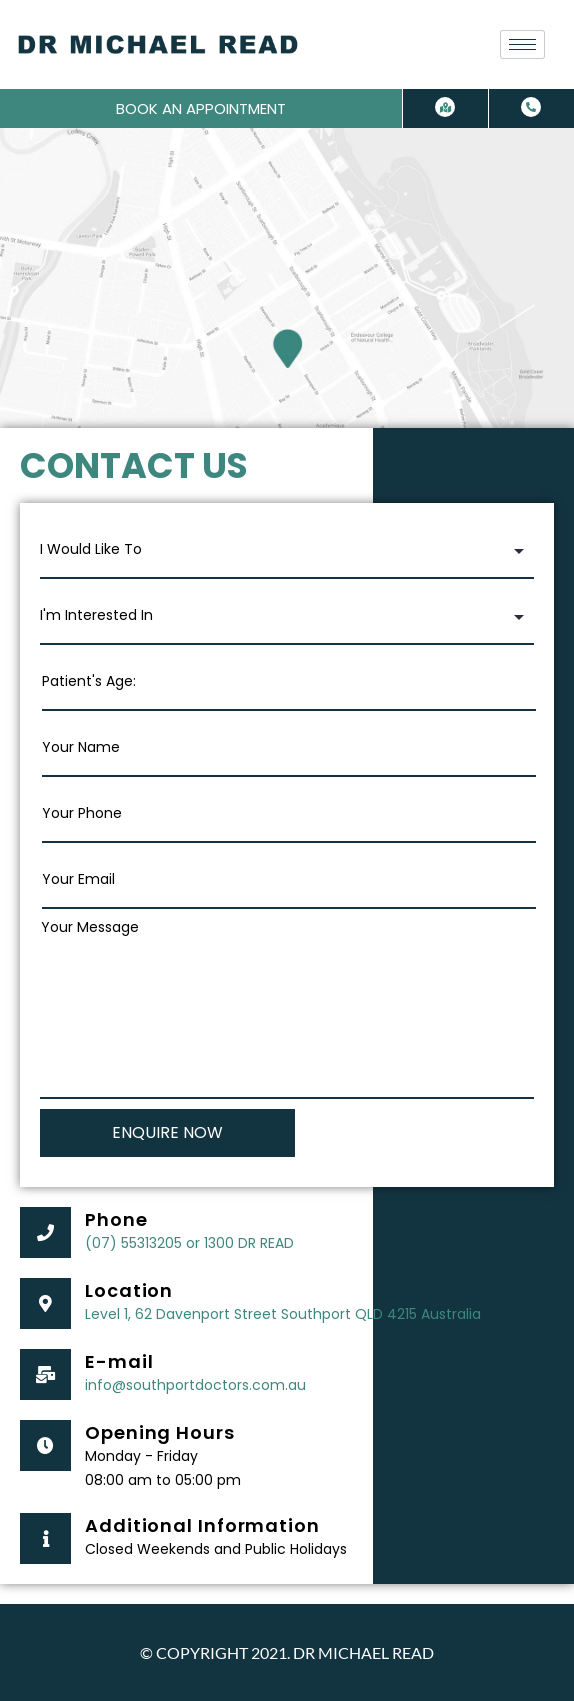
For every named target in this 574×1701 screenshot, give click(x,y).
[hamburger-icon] (522, 44)
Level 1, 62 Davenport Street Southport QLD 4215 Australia (283, 1314)
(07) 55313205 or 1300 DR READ (189, 1243)
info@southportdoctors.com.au (195, 1385)
